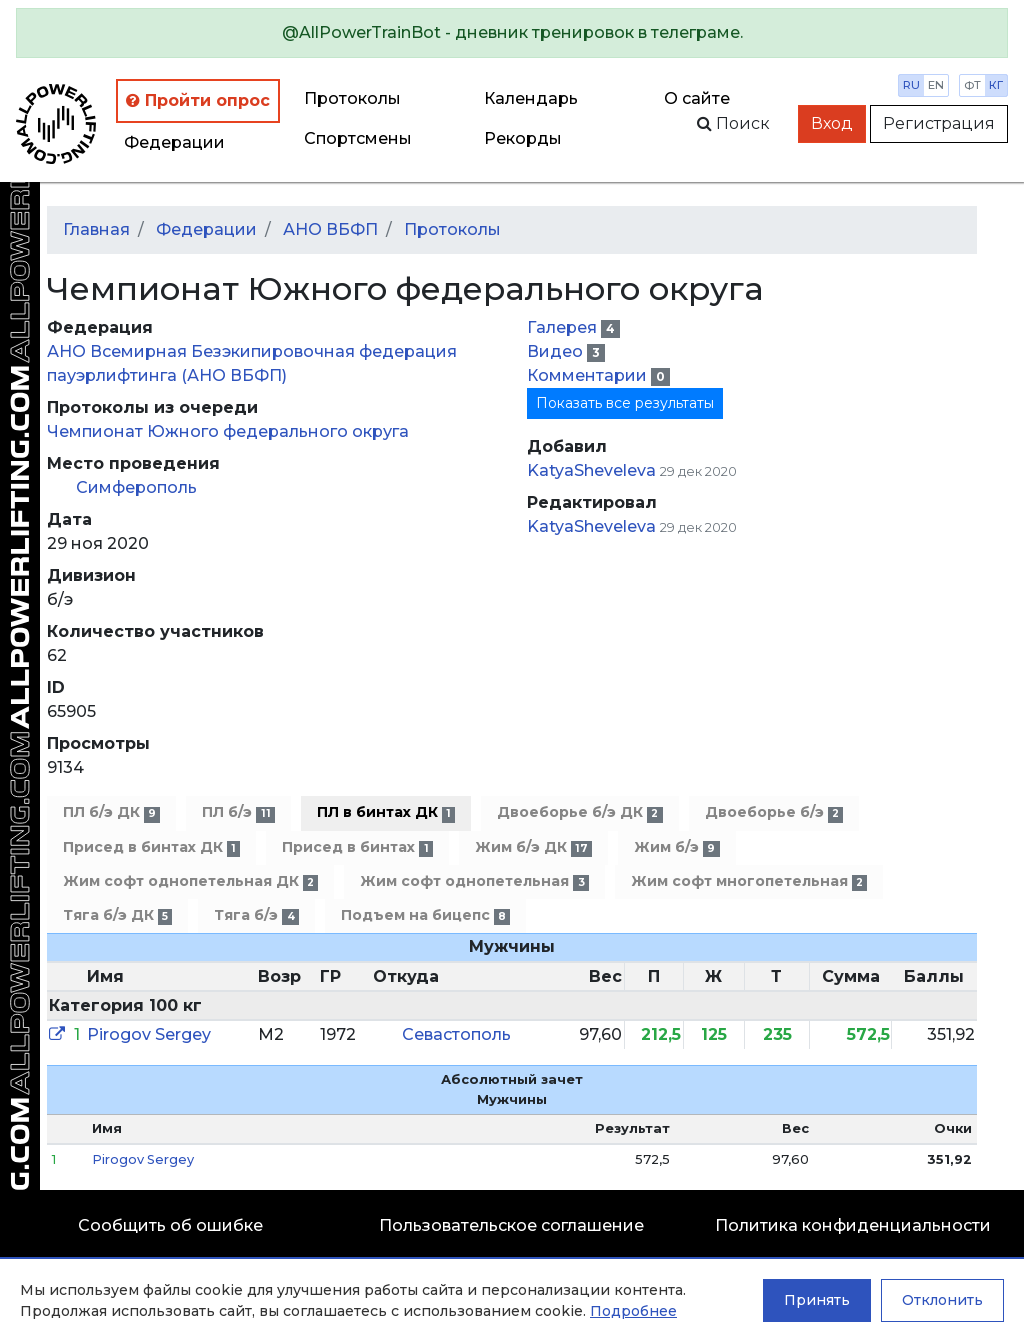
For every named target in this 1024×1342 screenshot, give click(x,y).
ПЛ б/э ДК (111, 812)
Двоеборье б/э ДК (579, 812)
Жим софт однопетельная (474, 881)
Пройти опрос (198, 100)
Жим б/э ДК (533, 847)
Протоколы (352, 98)
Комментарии (589, 375)
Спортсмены (358, 138)
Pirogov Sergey (149, 1034)
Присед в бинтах (357, 847)
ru (911, 85)
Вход (832, 123)
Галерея (564, 327)
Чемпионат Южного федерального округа (228, 431)
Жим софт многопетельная (749, 881)
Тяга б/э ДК (117, 915)
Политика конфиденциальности (853, 1225)
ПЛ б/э (238, 812)
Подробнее (633, 1311)
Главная (96, 229)
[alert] (512, 33)
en (936, 85)
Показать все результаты (625, 403)
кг (996, 85)
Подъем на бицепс (425, 915)
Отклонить (942, 1300)
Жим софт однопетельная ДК (190, 881)
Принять (817, 1300)
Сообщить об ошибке (170, 1225)
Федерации (174, 142)
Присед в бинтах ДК (151, 847)
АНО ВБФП (330, 229)
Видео (557, 351)
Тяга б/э (256, 915)
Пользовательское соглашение (511, 1225)
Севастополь (456, 1034)
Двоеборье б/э (774, 812)
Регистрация (939, 123)
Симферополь (136, 487)
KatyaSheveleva (591, 470)
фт (972, 85)
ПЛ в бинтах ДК (386, 812)
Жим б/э (676, 847)
